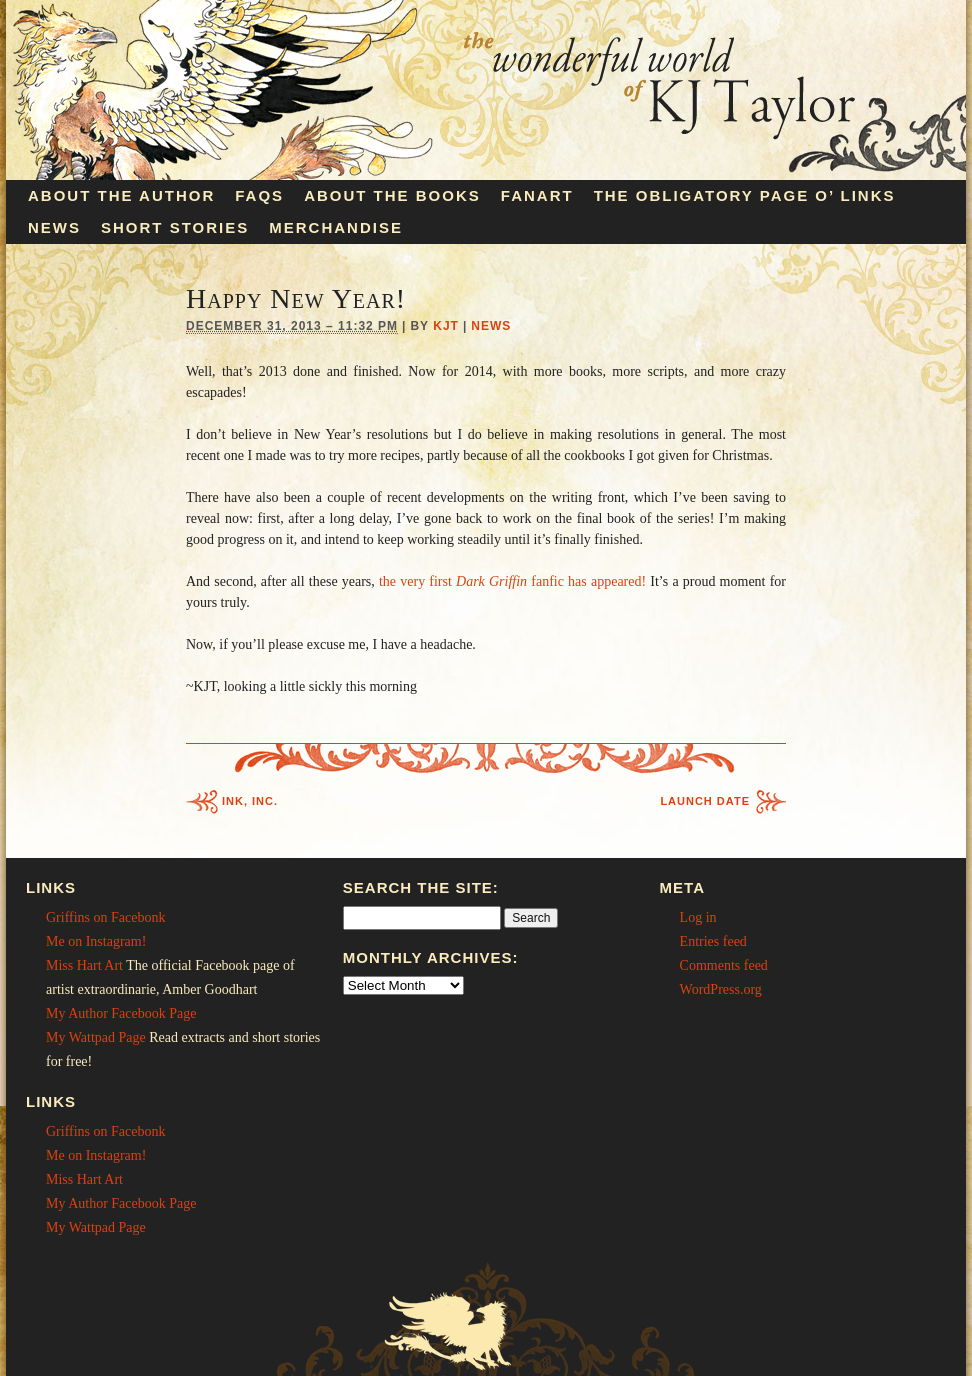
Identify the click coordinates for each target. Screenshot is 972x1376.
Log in (698, 917)
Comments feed (724, 965)
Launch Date (705, 801)
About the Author (121, 195)
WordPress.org (721, 989)
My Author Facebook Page (121, 1013)
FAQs (259, 195)
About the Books (392, 195)
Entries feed (713, 941)
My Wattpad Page (96, 1037)
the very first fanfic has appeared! (512, 581)
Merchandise (336, 227)
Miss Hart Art (84, 965)
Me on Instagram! (96, 941)
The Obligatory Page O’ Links (745, 195)
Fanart (537, 195)
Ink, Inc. (250, 801)
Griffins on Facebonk (106, 917)
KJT (446, 326)
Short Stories (175, 227)
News (54, 227)
